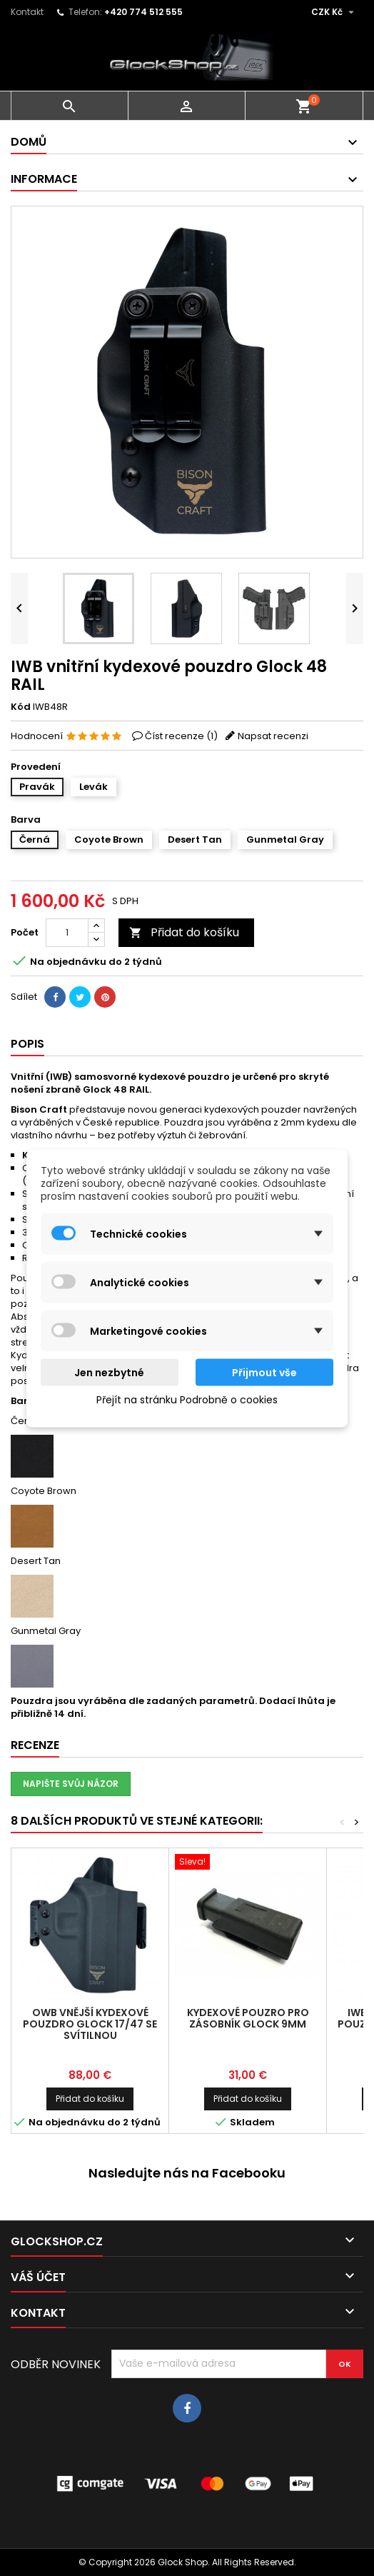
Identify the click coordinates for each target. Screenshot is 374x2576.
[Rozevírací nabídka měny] (334, 12)
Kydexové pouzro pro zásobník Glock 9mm (248, 2018)
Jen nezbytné (109, 1372)
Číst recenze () (181, 736)
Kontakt (27, 12)
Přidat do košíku (184, 932)
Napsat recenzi (273, 736)
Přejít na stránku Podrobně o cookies (187, 1399)
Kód (21, 707)
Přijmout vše (264, 1372)
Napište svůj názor (70, 1784)
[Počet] (67, 932)
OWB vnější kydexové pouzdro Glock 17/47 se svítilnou (90, 2024)
